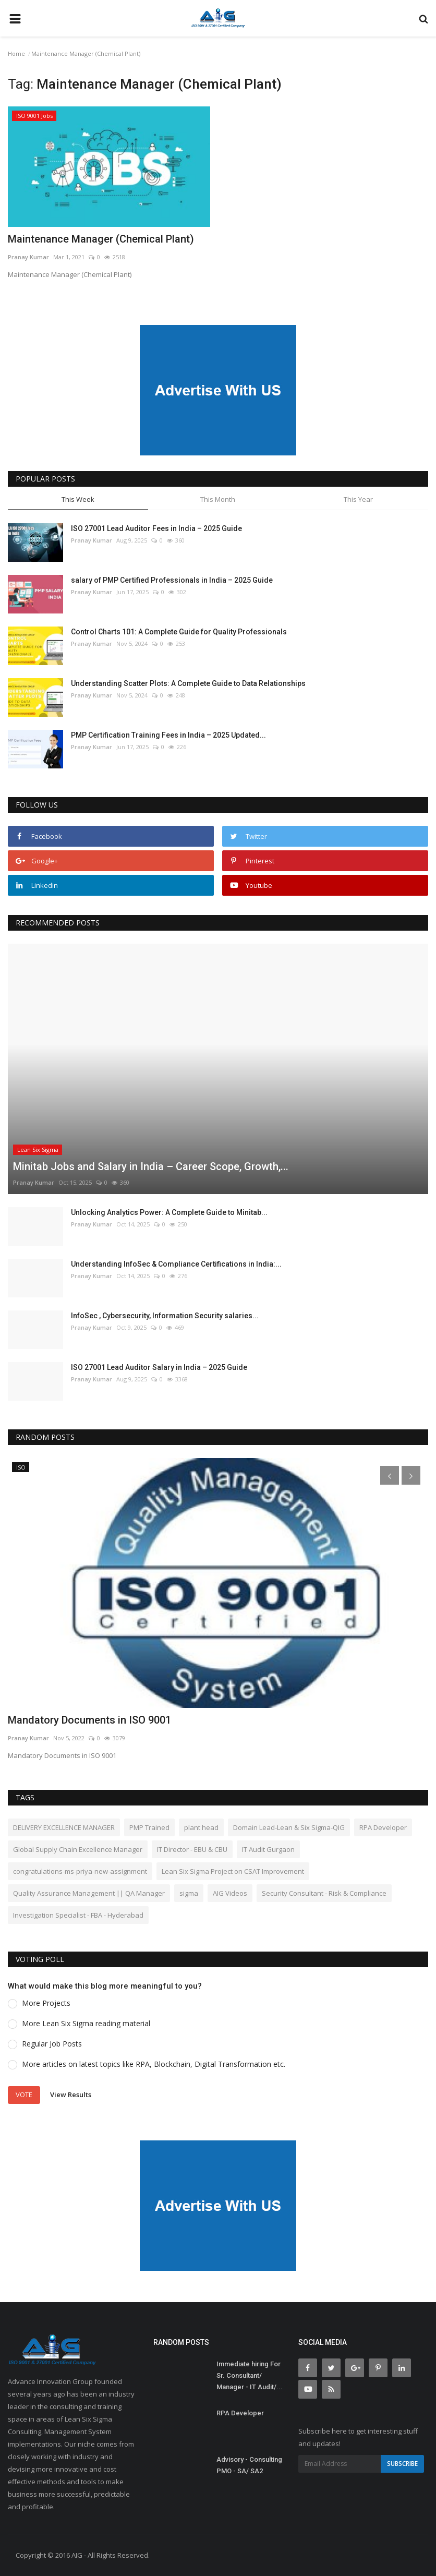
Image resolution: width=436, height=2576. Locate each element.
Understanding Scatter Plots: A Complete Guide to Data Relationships (188, 683)
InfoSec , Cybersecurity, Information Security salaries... (165, 1315)
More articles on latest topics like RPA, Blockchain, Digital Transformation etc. (153, 2064)
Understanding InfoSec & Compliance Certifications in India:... (176, 1264)
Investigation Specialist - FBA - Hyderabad (78, 1915)
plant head (201, 1827)
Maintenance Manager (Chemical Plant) (101, 239)
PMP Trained (149, 1827)
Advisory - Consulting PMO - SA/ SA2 (249, 2465)
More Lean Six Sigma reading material (86, 2023)
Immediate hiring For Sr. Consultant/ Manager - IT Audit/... (249, 2375)
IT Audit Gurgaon (268, 1849)
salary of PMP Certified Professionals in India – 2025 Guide (172, 580)
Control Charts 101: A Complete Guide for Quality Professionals (179, 632)
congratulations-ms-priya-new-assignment (80, 1871)
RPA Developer (383, 1827)
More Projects (46, 2003)
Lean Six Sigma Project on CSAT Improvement (233, 1871)
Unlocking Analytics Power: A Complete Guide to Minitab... (169, 1212)
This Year (358, 499)
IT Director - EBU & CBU (192, 1849)
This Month (217, 499)
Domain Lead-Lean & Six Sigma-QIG (289, 1827)
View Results (70, 2094)
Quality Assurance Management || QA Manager (89, 1893)
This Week (78, 499)
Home (16, 53)
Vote (24, 2094)
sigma (188, 1893)
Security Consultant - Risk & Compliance (324, 1893)
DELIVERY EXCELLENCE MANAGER (64, 1827)
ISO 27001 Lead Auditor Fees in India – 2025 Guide (156, 528)
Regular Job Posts (52, 2044)
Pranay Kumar (28, 257)
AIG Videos (230, 1893)
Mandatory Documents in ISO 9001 (89, 1720)
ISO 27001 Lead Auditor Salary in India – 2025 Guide (159, 1367)
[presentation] (389, 1475)
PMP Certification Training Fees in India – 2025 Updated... (168, 735)
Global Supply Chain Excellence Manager (77, 1849)
